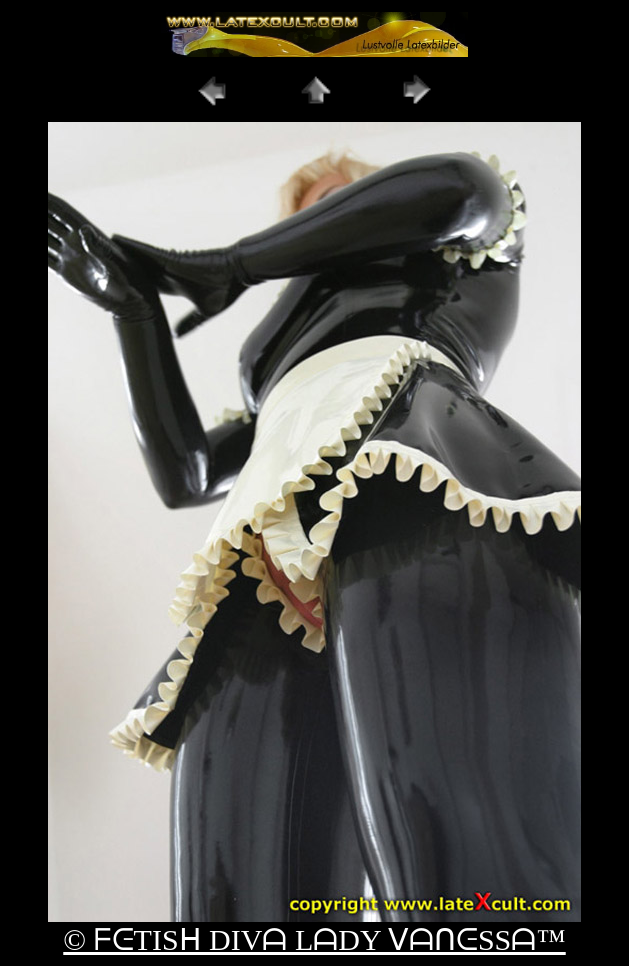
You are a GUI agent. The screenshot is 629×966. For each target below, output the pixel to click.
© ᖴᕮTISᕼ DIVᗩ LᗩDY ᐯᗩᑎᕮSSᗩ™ (314, 939)
